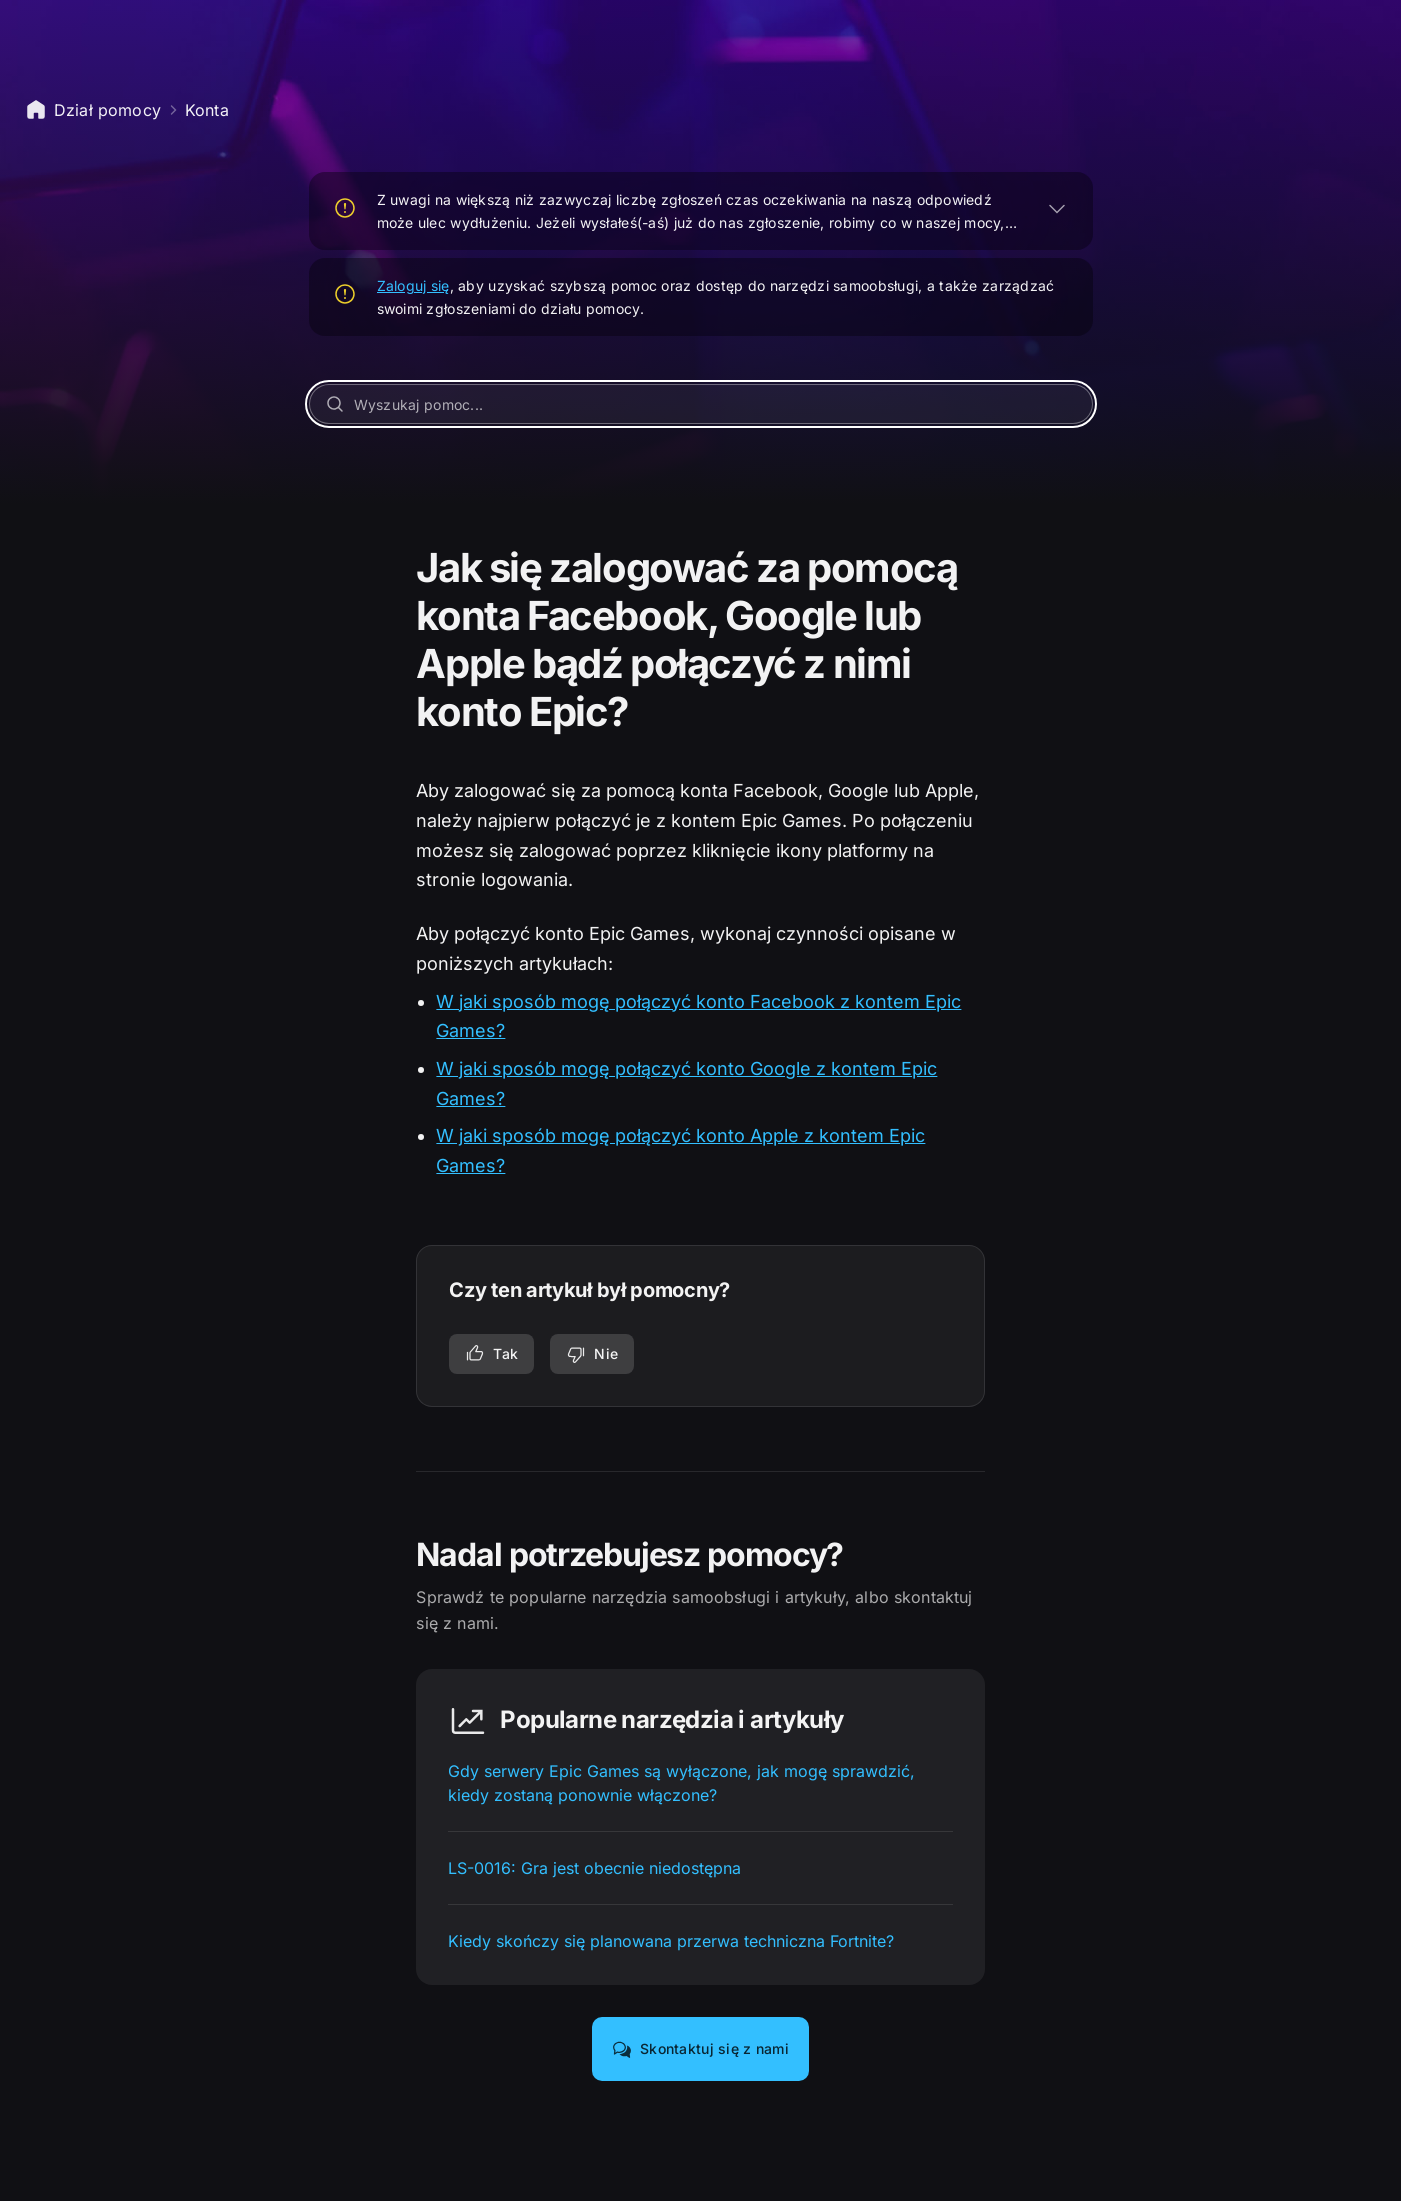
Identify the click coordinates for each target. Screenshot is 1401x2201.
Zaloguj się (413, 285)
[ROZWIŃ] (1057, 208)
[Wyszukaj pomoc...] (701, 404)
